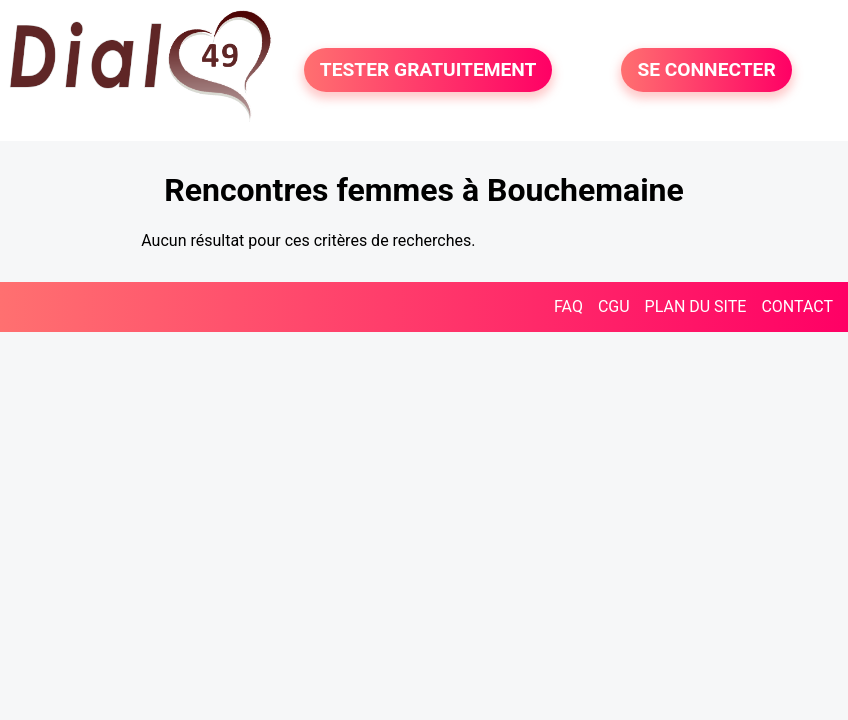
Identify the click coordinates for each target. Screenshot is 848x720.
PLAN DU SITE (696, 306)
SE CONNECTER (706, 69)
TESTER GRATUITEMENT (428, 69)
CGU (614, 306)
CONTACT (797, 306)
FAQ (568, 306)
